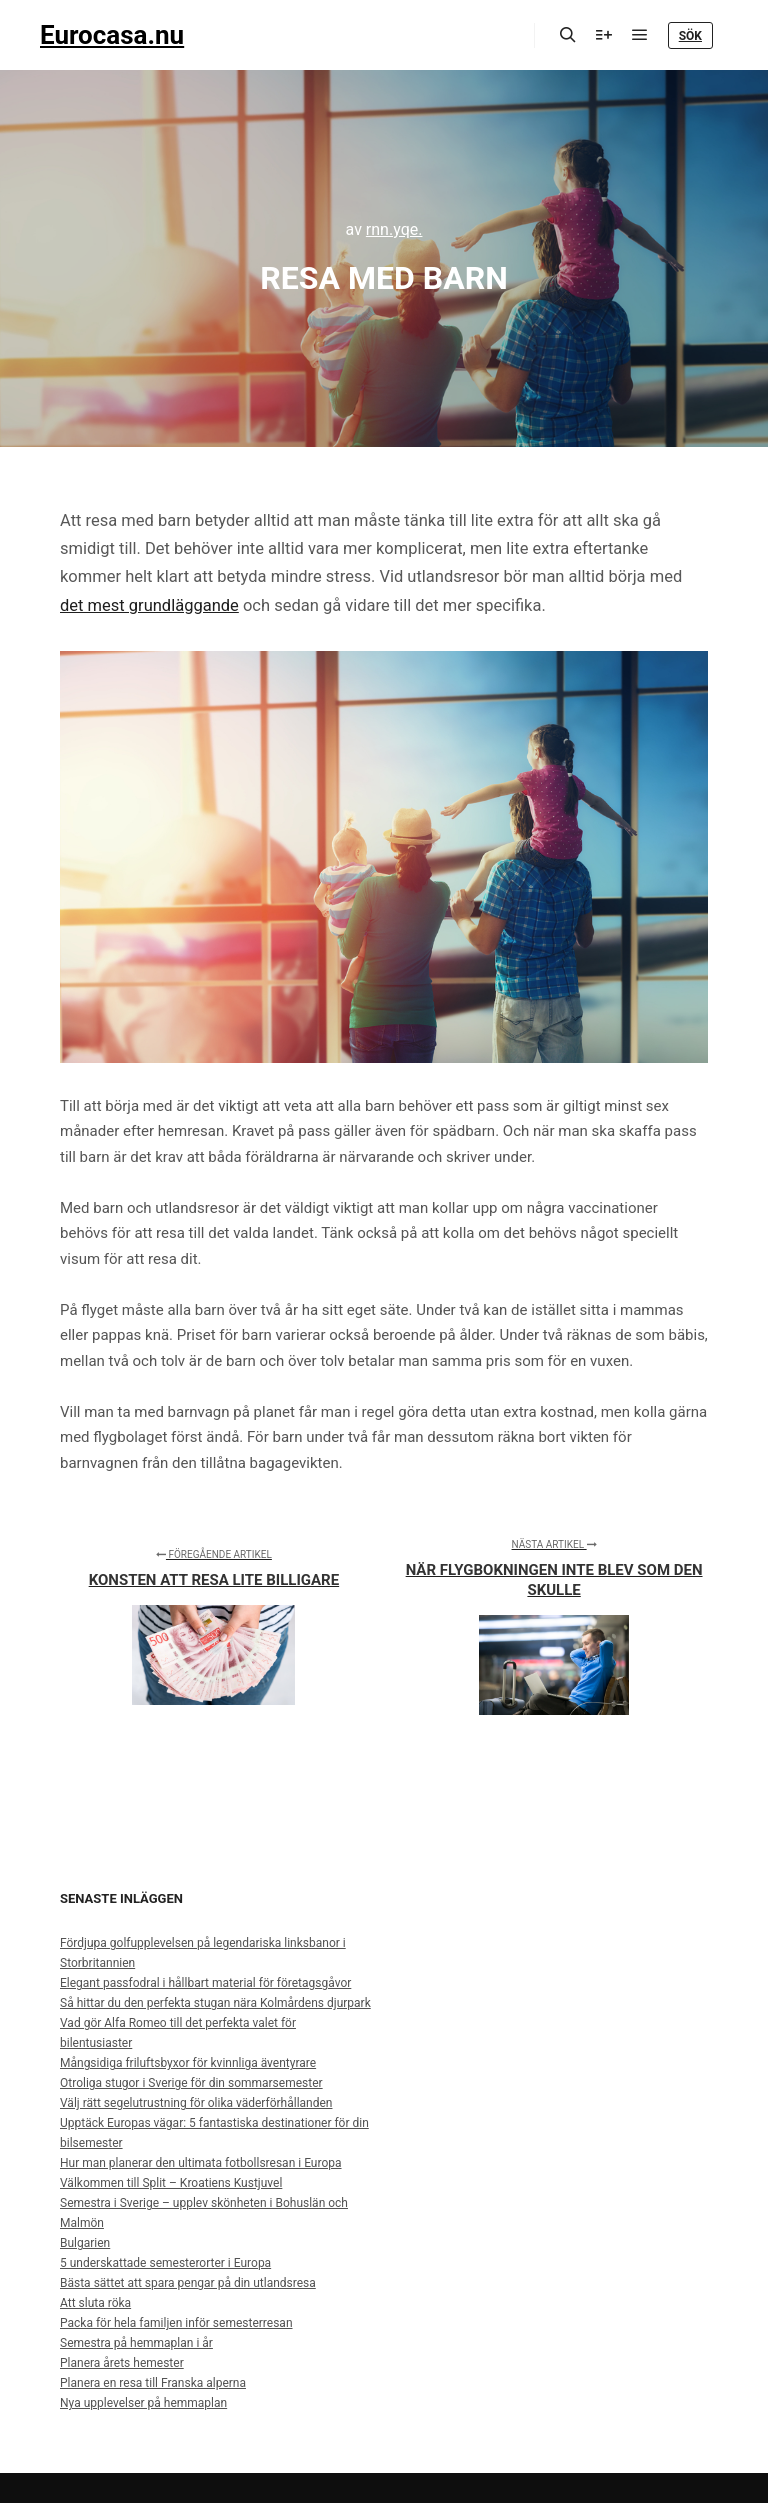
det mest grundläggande (149, 605)
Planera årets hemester (122, 2363)
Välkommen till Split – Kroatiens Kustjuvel (171, 2183)
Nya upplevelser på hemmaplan (143, 2403)
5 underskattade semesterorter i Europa (165, 2263)
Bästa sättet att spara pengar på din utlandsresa (188, 2283)
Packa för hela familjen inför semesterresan (176, 2323)
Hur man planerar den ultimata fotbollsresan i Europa (201, 2163)
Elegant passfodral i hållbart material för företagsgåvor (205, 1983)
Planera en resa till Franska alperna (153, 2383)
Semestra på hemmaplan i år (136, 2343)
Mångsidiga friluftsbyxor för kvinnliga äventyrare (188, 2063)
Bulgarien (85, 2243)
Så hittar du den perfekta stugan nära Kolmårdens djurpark (215, 2003)
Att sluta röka (95, 2303)
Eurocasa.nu (112, 35)
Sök (690, 36)
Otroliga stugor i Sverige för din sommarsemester (191, 2083)
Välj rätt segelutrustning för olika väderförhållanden (196, 2103)
